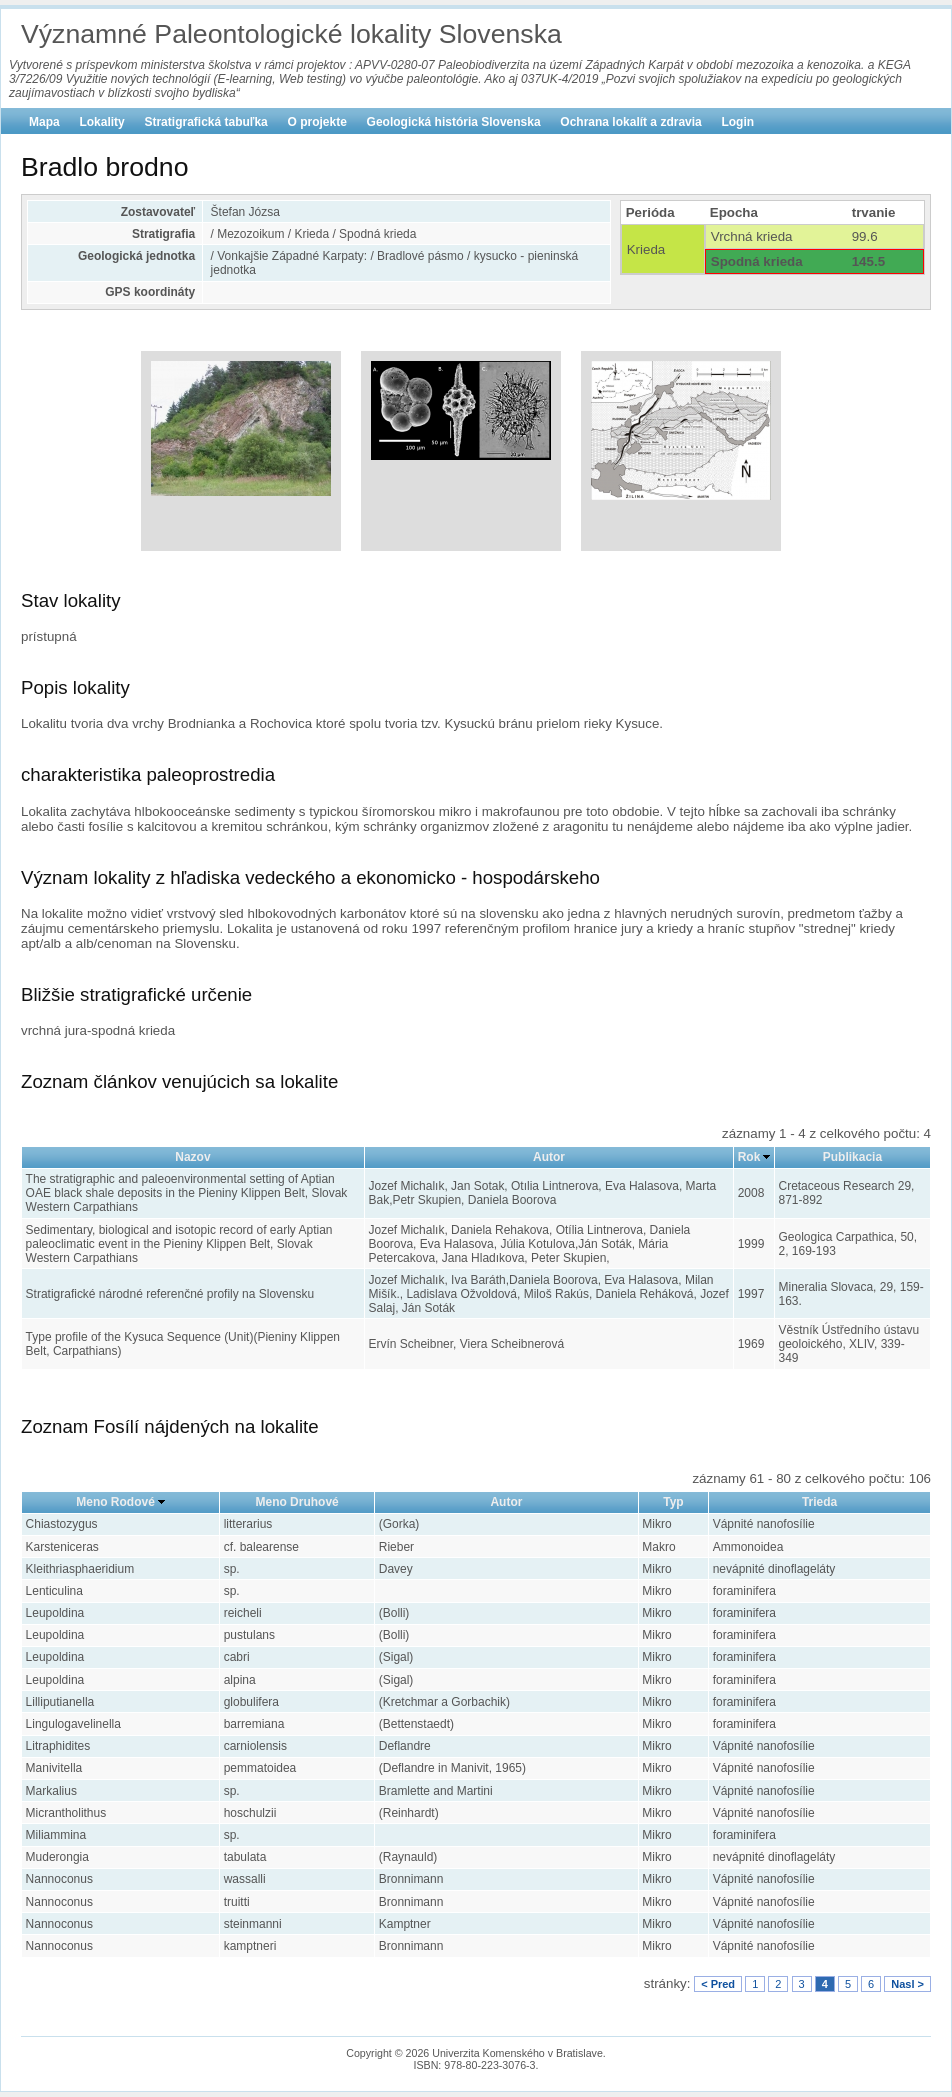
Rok (749, 1157)
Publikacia (852, 1157)
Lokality (101, 122)
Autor (549, 1157)
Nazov (192, 1157)
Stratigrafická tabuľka (205, 122)
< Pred (718, 1984)
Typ (673, 1502)
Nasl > (907, 1984)
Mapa (44, 122)
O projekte (317, 122)
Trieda (819, 1502)
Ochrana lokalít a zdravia (630, 122)
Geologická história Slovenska (454, 122)
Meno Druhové (296, 1502)
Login (737, 122)
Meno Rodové (115, 1502)
